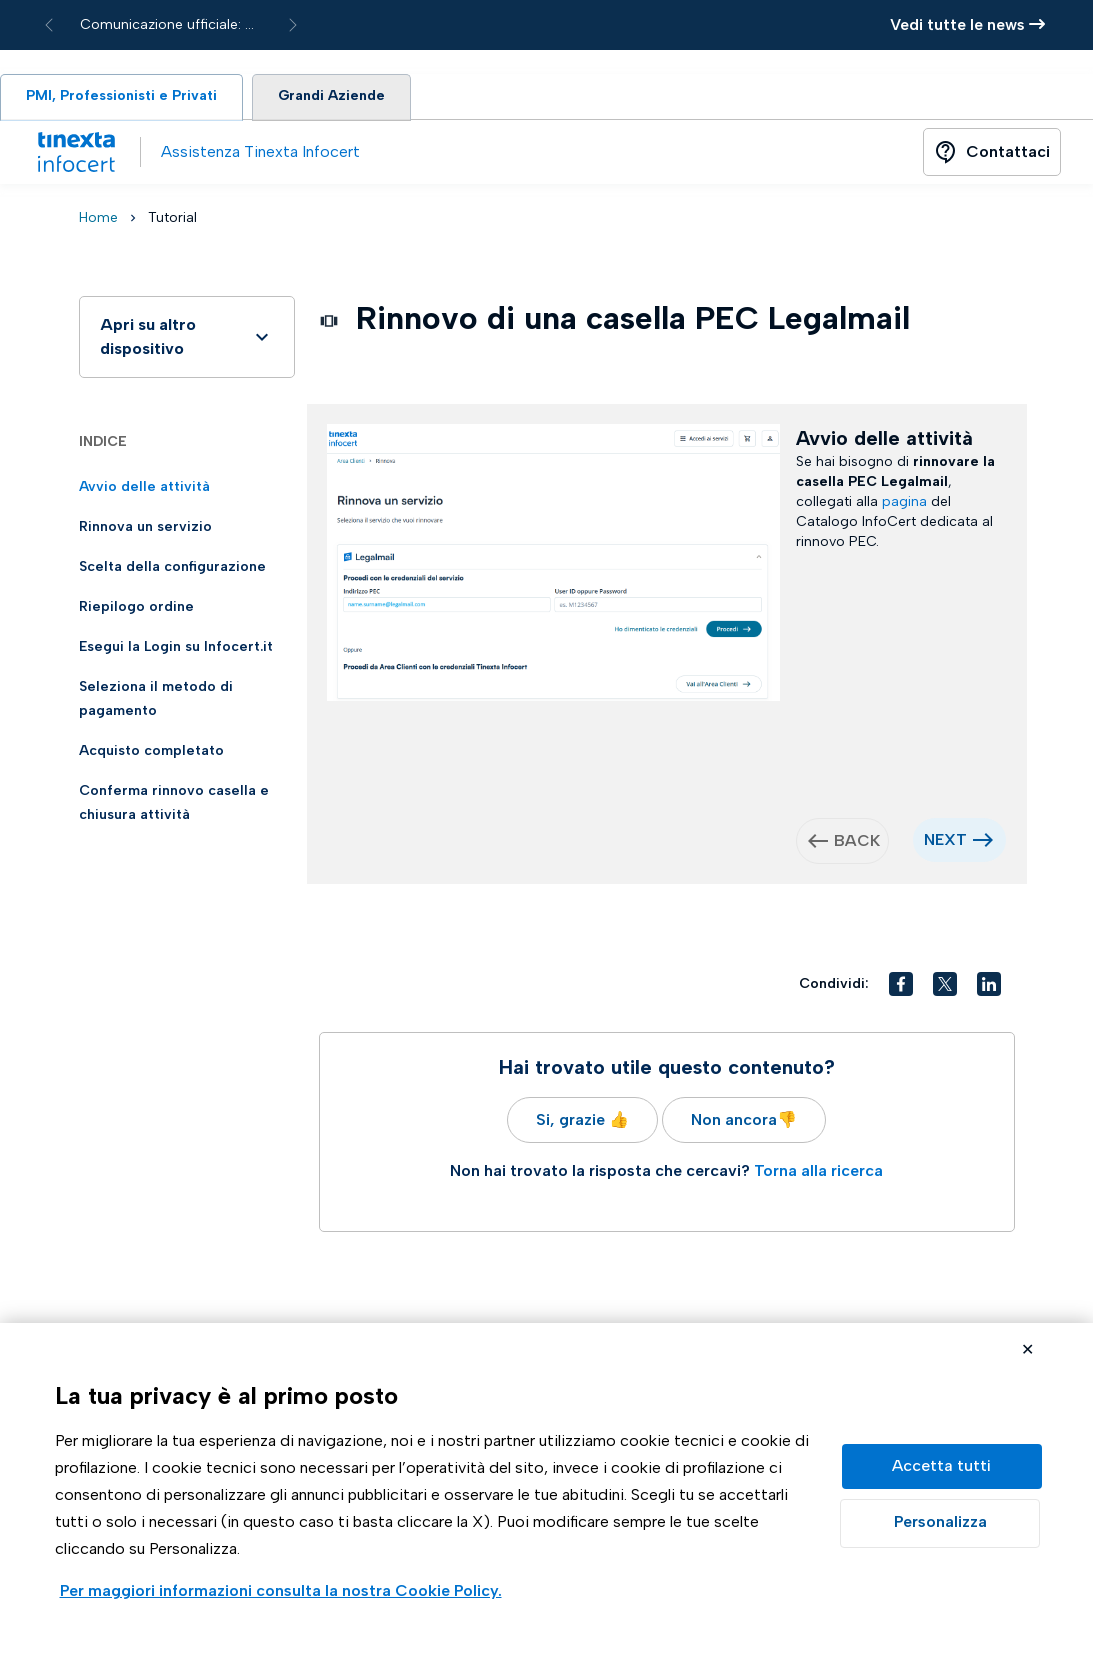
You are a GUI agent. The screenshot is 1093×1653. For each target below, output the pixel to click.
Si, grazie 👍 (582, 1123)
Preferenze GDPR (940, 1523)
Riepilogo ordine (136, 610)
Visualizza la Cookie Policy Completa (281, 1592)
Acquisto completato (151, 754)
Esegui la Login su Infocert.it (176, 650)
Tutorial (172, 221)
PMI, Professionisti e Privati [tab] (128, 98)
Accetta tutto (942, 1466)
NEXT (959, 844)
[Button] (992, 156)
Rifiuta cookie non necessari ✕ (1027, 1351)
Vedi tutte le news (967, 24)
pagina (904, 505)
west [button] (818, 845)
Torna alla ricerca (818, 1174)
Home (98, 221)
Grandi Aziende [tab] (351, 98)
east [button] (983, 844)
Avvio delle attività (144, 490)
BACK (843, 845)
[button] (901, 988)
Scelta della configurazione (172, 570)
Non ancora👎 (744, 1123)
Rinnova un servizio (145, 530)
